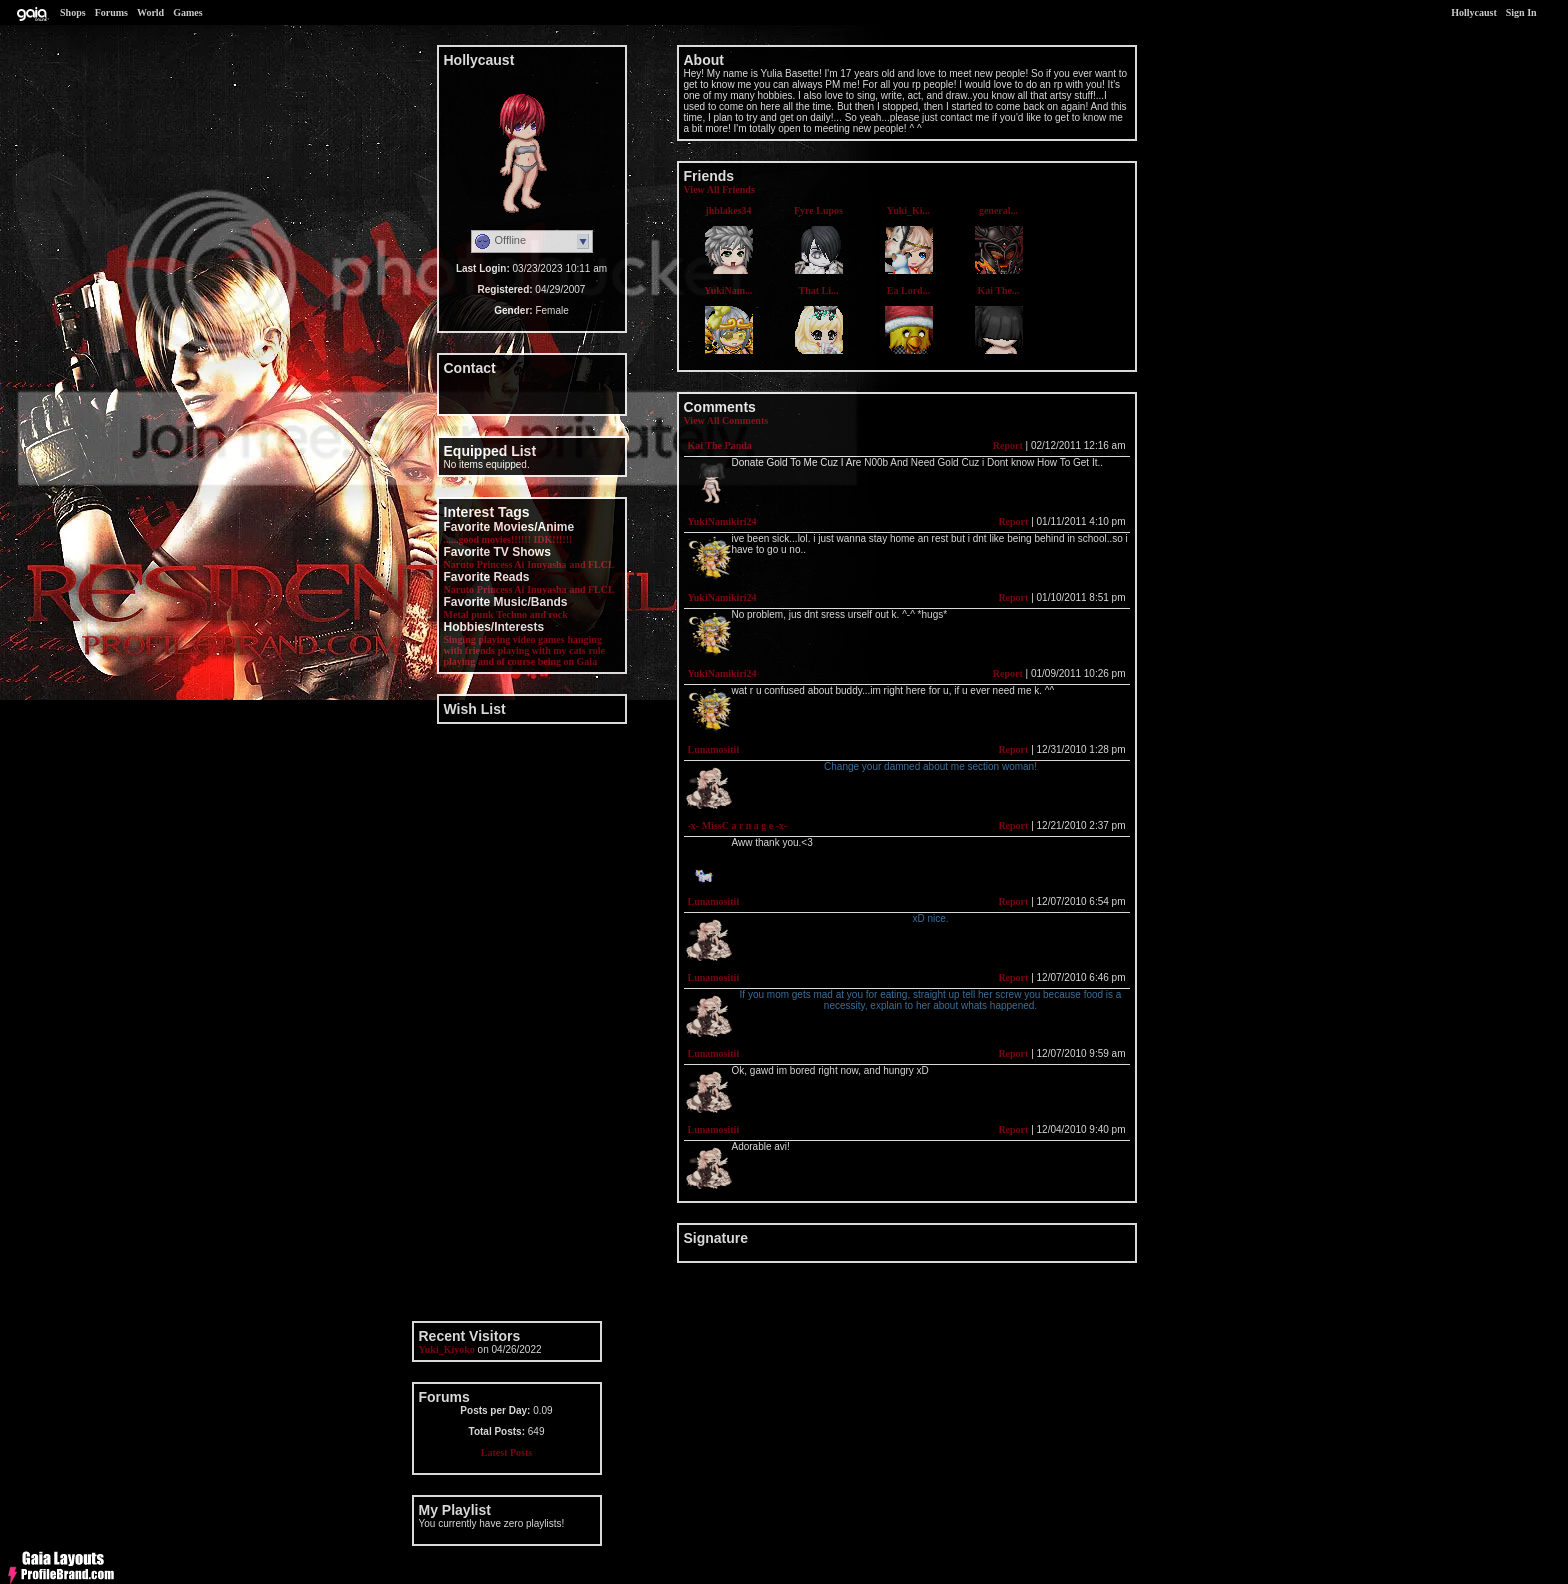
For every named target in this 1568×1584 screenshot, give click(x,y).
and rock (549, 614)
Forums (111, 12)
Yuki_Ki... (908, 210)
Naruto (459, 564)
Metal (456, 614)
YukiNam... (728, 290)
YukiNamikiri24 (722, 521)
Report (1008, 445)
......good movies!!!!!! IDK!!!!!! (508, 539)
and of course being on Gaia (537, 661)
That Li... (818, 290)
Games (187, 12)
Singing (460, 639)
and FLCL (591, 564)
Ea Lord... (908, 290)
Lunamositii (714, 749)
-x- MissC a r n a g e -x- (738, 825)
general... (998, 210)
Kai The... (998, 290)
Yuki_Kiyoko (447, 1349)
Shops (73, 12)
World (150, 12)
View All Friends (719, 189)
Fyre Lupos (818, 210)
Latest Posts (506, 1452)
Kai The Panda (720, 445)
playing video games (522, 639)
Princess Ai (501, 564)
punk (482, 614)
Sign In (1521, 12)
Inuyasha (546, 564)
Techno (511, 614)
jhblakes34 (728, 210)
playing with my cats (542, 650)
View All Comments (726, 420)
